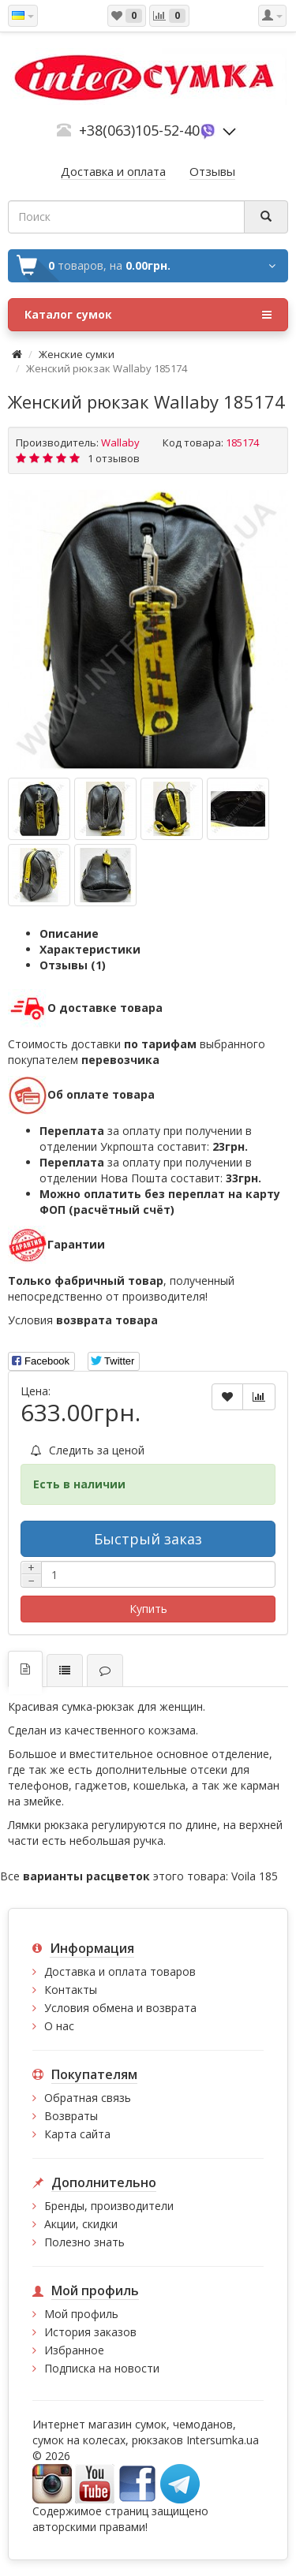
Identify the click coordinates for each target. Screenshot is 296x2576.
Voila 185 (254, 1876)
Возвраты (71, 2115)
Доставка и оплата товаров (120, 1971)
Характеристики (90, 949)
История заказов (90, 2331)
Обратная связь (87, 2097)
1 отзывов (114, 458)
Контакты (70, 1989)
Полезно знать (84, 2241)
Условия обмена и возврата (120, 2007)
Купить (148, 1608)
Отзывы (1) (72, 965)
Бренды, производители (109, 2205)
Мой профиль (81, 2313)
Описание (69, 933)
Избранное (74, 2350)
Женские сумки (76, 354)
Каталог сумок (148, 315)
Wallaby (120, 442)
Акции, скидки (81, 2223)
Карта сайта (77, 2133)
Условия (83, 1319)
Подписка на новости (101, 2368)
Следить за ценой (87, 1450)
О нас (59, 2025)
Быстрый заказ (148, 1538)
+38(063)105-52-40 (139, 130)
